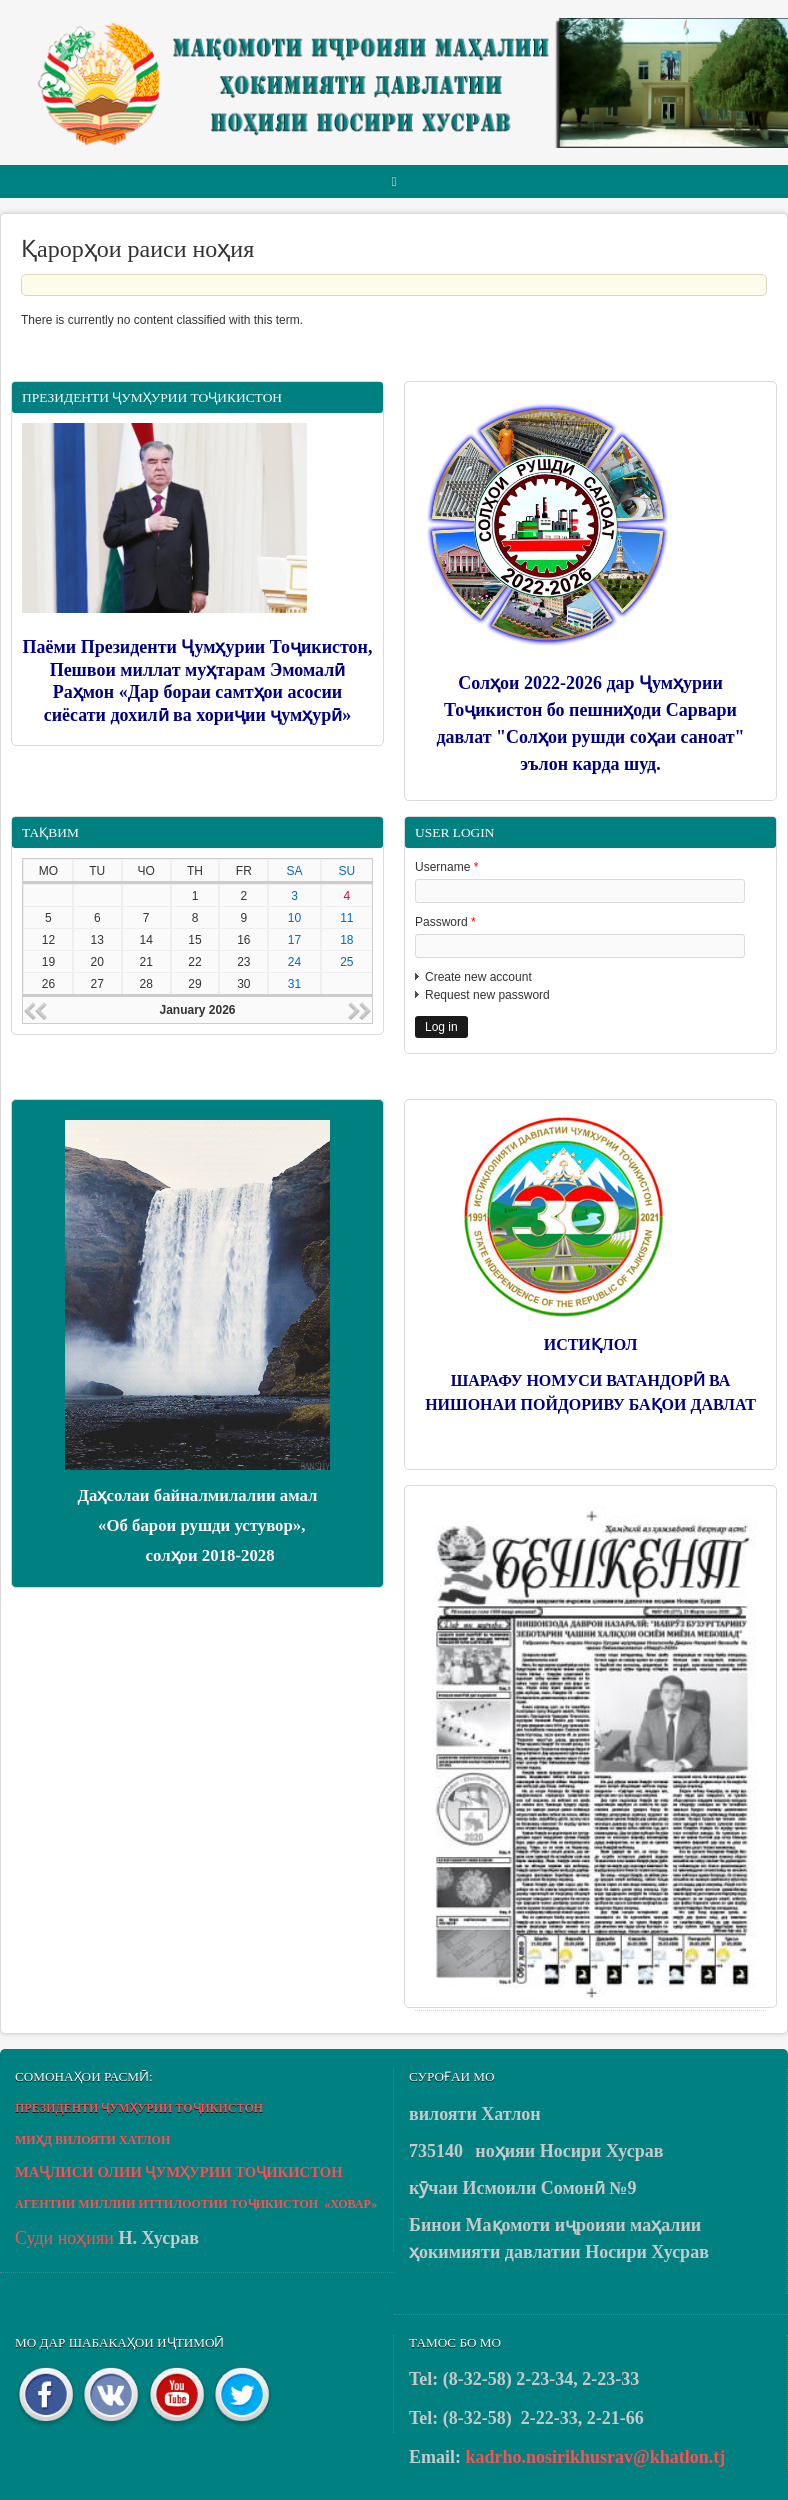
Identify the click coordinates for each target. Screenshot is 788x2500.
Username (446, 867)
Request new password (487, 995)
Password (445, 922)
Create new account (478, 977)
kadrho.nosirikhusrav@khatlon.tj (596, 2457)
